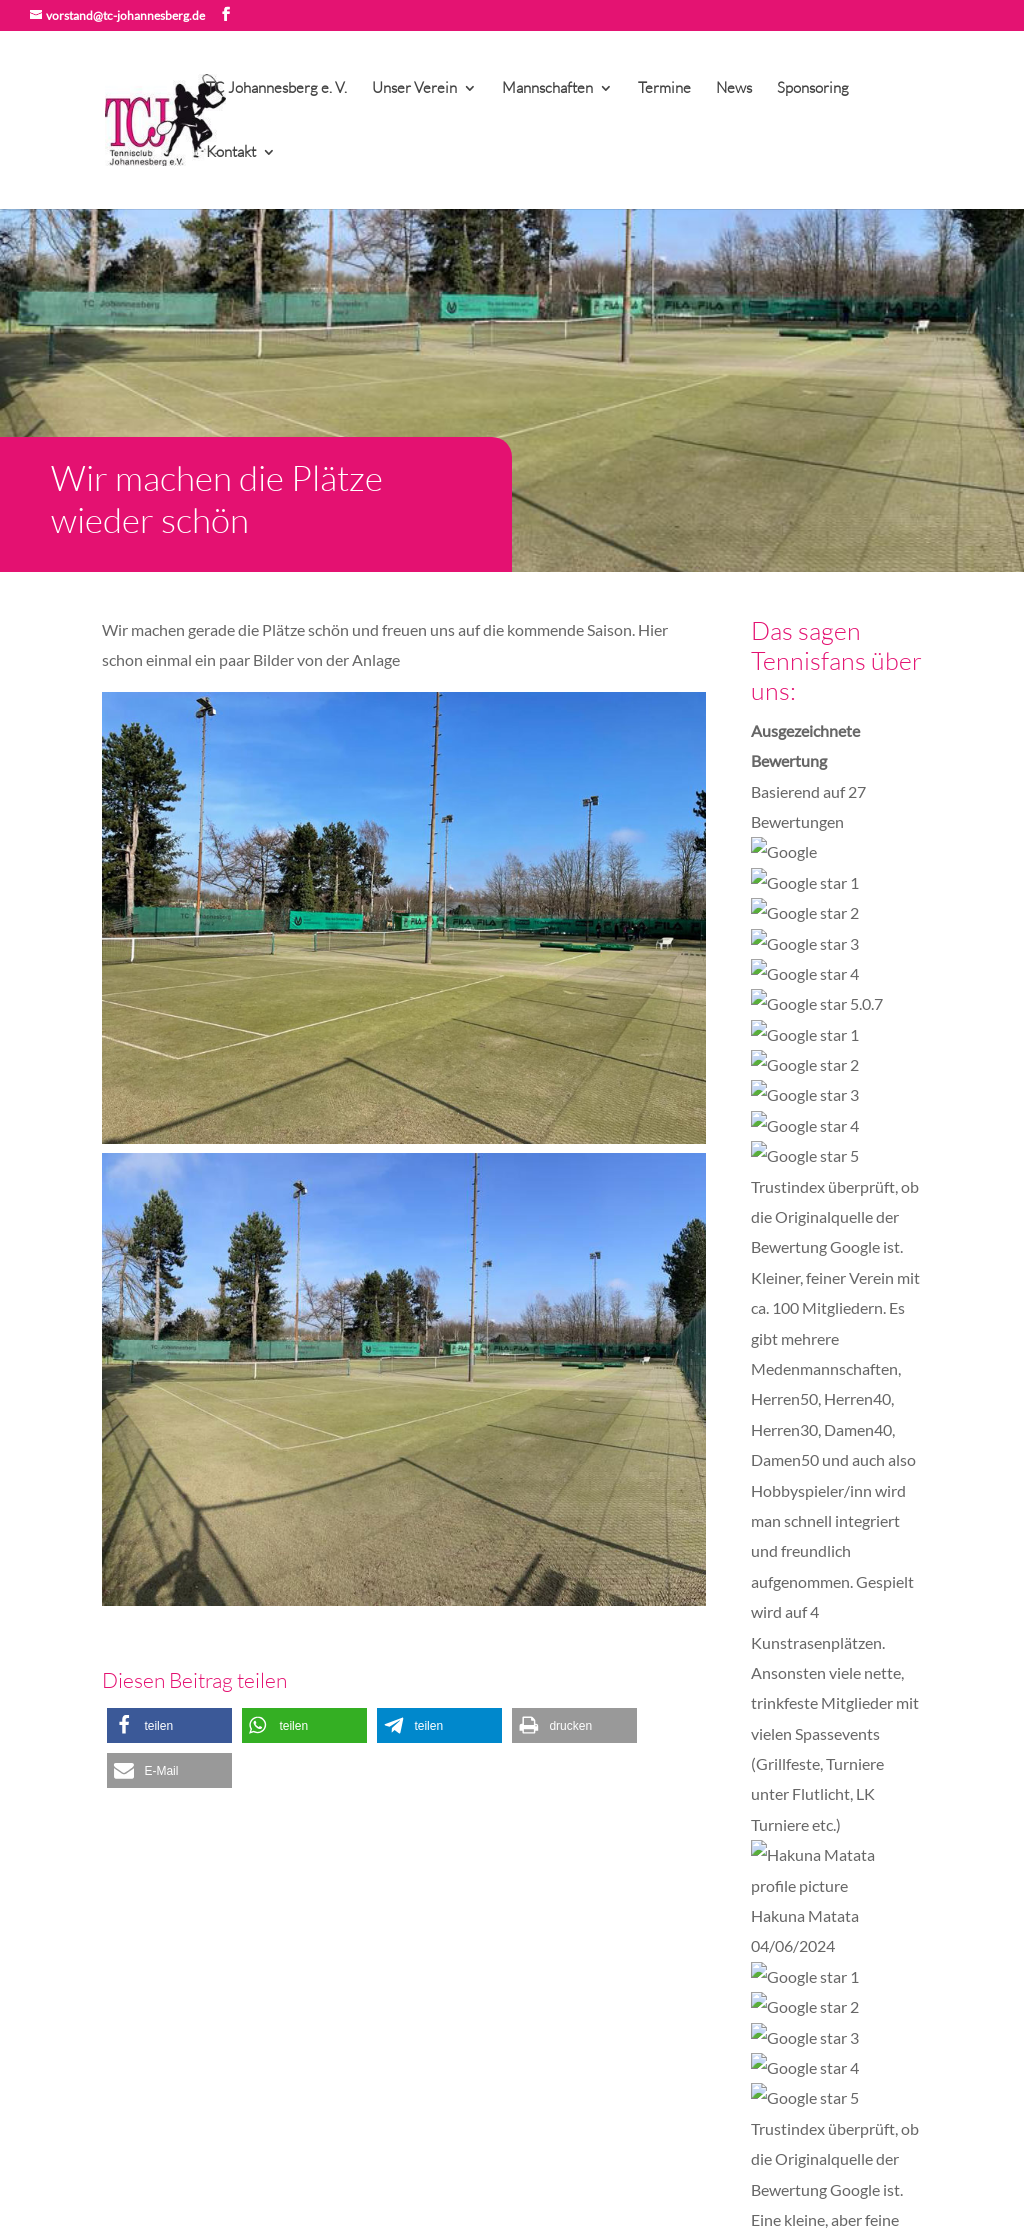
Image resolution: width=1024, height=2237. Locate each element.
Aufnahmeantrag (370, 1943)
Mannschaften (547, 89)
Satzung (342, 1964)
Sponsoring (813, 89)
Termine (664, 89)
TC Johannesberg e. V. (276, 89)
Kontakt (231, 153)
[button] (169, 1725)
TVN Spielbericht (371, 2069)
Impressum (136, 2155)
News (734, 89)
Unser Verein (414, 89)
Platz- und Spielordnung (392, 1985)
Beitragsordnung (370, 2006)
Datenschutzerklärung (265, 2155)
